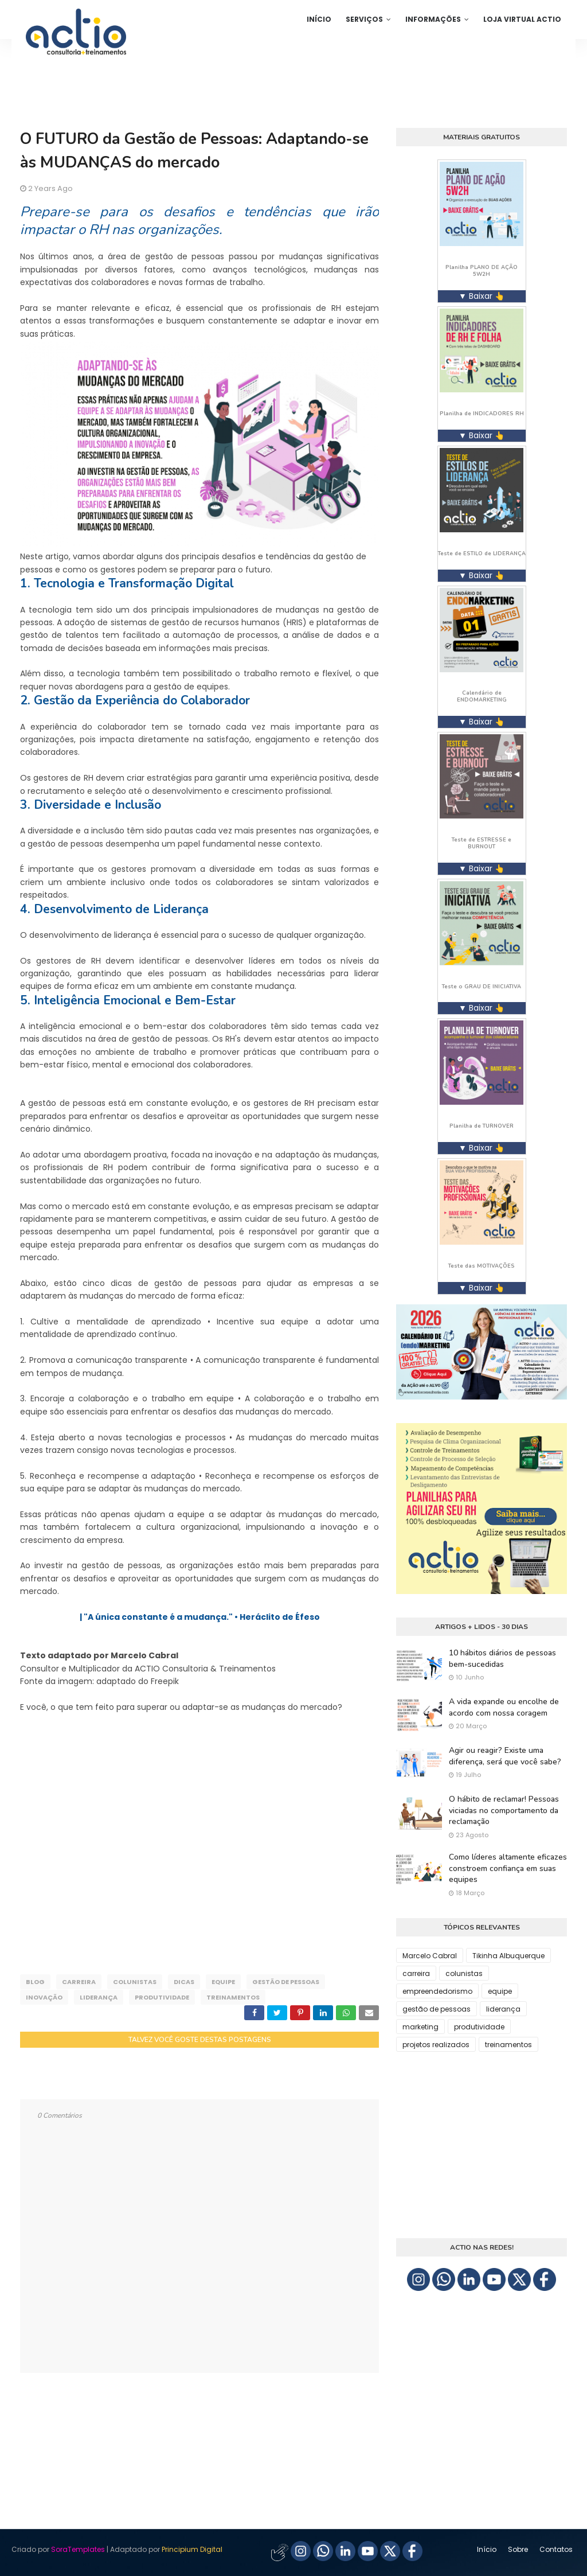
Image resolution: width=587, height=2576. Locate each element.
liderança (99, 1996)
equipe (223, 1981)
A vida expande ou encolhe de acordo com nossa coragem (504, 1707)
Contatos (556, 2549)
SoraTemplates (78, 2549)
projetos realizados (435, 2044)
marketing (420, 2027)
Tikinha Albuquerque (508, 1956)
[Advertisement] (199, 1846)
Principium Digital (192, 2549)
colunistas (134, 1981)
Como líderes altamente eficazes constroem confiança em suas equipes (508, 1868)
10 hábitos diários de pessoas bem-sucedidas (502, 1658)
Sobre (518, 2549)
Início (486, 2549)
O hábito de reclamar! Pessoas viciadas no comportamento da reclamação (504, 1810)
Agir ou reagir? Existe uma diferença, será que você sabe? (505, 1756)
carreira (79, 1981)
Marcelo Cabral (429, 1956)
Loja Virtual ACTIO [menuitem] (522, 19)
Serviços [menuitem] (364, 19)
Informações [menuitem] (433, 19)
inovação (44, 1996)
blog (35, 1981)
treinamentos (233, 1996)
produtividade (162, 1996)
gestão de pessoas (285, 1981)
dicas (184, 1981)
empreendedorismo (437, 1991)
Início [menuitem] (319, 19)
